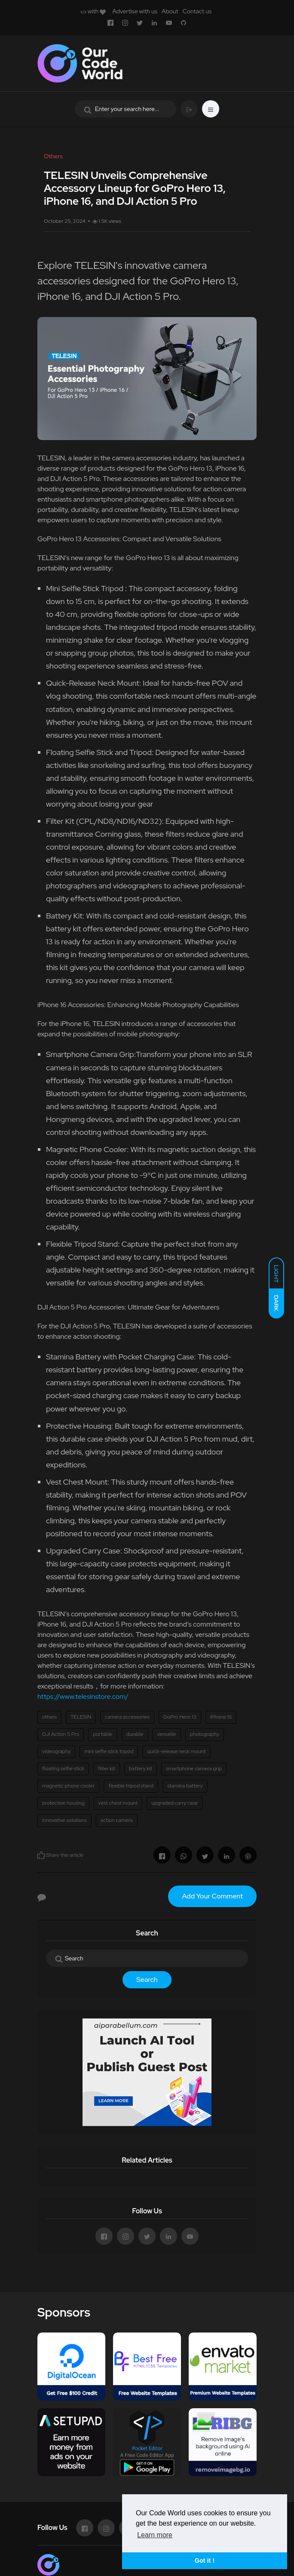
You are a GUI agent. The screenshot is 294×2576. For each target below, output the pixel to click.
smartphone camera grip (194, 1768)
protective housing (63, 1803)
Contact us (197, 11)
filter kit (106, 1768)
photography (204, 1734)
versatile (166, 1734)
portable (102, 1734)
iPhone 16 (221, 1716)
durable (135, 1734)
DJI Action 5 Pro (60, 1734)
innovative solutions (64, 1820)
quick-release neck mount (176, 1751)
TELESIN (80, 1716)
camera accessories (127, 1716)
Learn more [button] (154, 2535)
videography (56, 1751)
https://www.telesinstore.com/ (83, 1696)
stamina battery (185, 1785)
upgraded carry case (174, 1803)
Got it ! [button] (204, 2560)
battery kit (140, 1768)
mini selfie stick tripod (108, 1751)
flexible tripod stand (130, 1785)
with (93, 11)
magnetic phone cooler (68, 1785)
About (170, 11)
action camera (117, 1820)
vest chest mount (118, 1803)
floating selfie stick (63, 1768)
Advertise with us (134, 11)
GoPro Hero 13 (179, 1716)
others (49, 1716)
